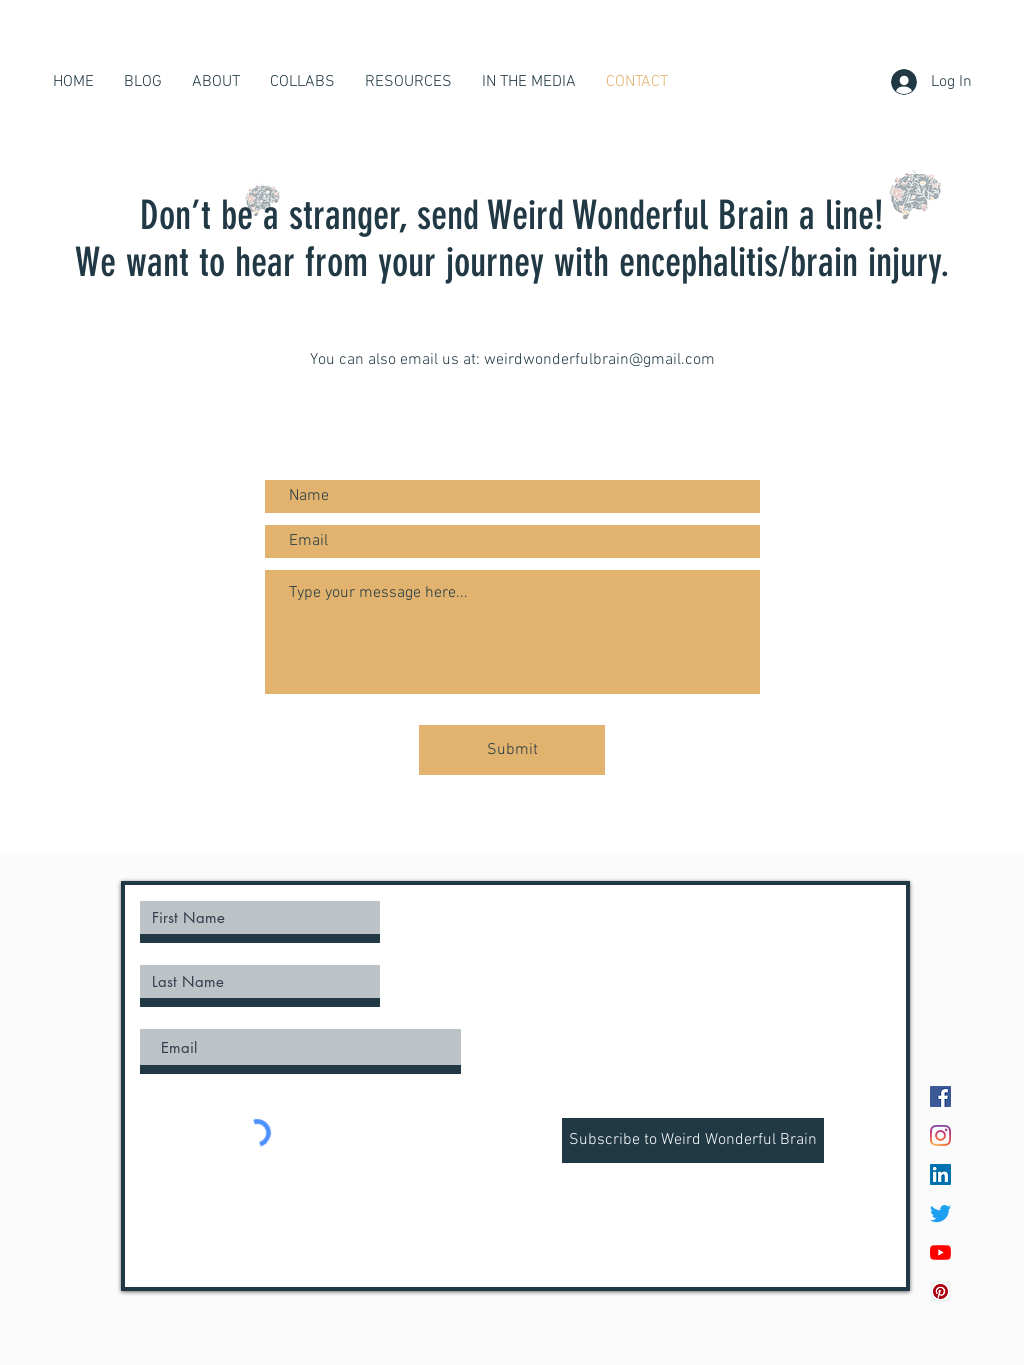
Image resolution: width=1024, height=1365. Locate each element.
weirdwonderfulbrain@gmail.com (599, 360)
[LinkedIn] (940, 1174)
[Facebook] (940, 1096)
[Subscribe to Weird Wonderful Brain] (693, 1140)
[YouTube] (940, 1252)
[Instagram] (940, 1135)
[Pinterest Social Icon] (940, 1291)
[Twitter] (940, 1213)
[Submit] (512, 750)
